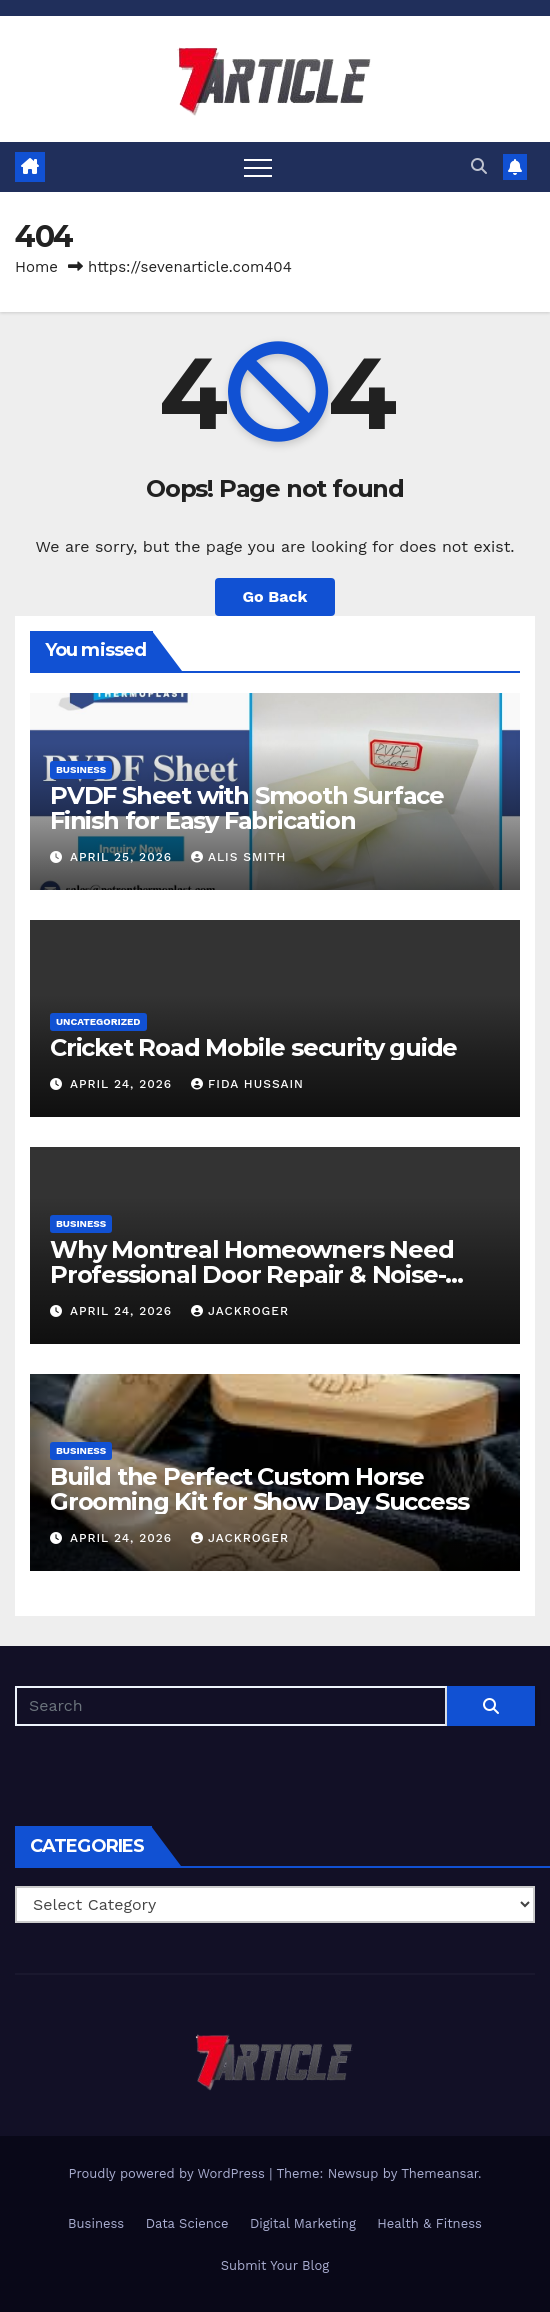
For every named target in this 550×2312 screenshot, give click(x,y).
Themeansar (439, 2173)
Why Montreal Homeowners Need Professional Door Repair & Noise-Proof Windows (251, 1274)
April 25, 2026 (123, 857)
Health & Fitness (429, 2223)
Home (36, 267)
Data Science (187, 2223)
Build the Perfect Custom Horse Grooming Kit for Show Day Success (259, 1489)
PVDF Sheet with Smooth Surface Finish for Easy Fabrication (247, 808)
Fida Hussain (247, 1084)
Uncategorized (98, 1021)
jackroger (240, 1311)
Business (81, 769)
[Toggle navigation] (258, 167)
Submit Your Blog (275, 2265)
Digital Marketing (303, 2223)
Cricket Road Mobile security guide (253, 1047)
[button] (479, 166)
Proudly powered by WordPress (168, 2173)
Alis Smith (238, 857)
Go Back (275, 596)
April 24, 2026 (123, 1084)
